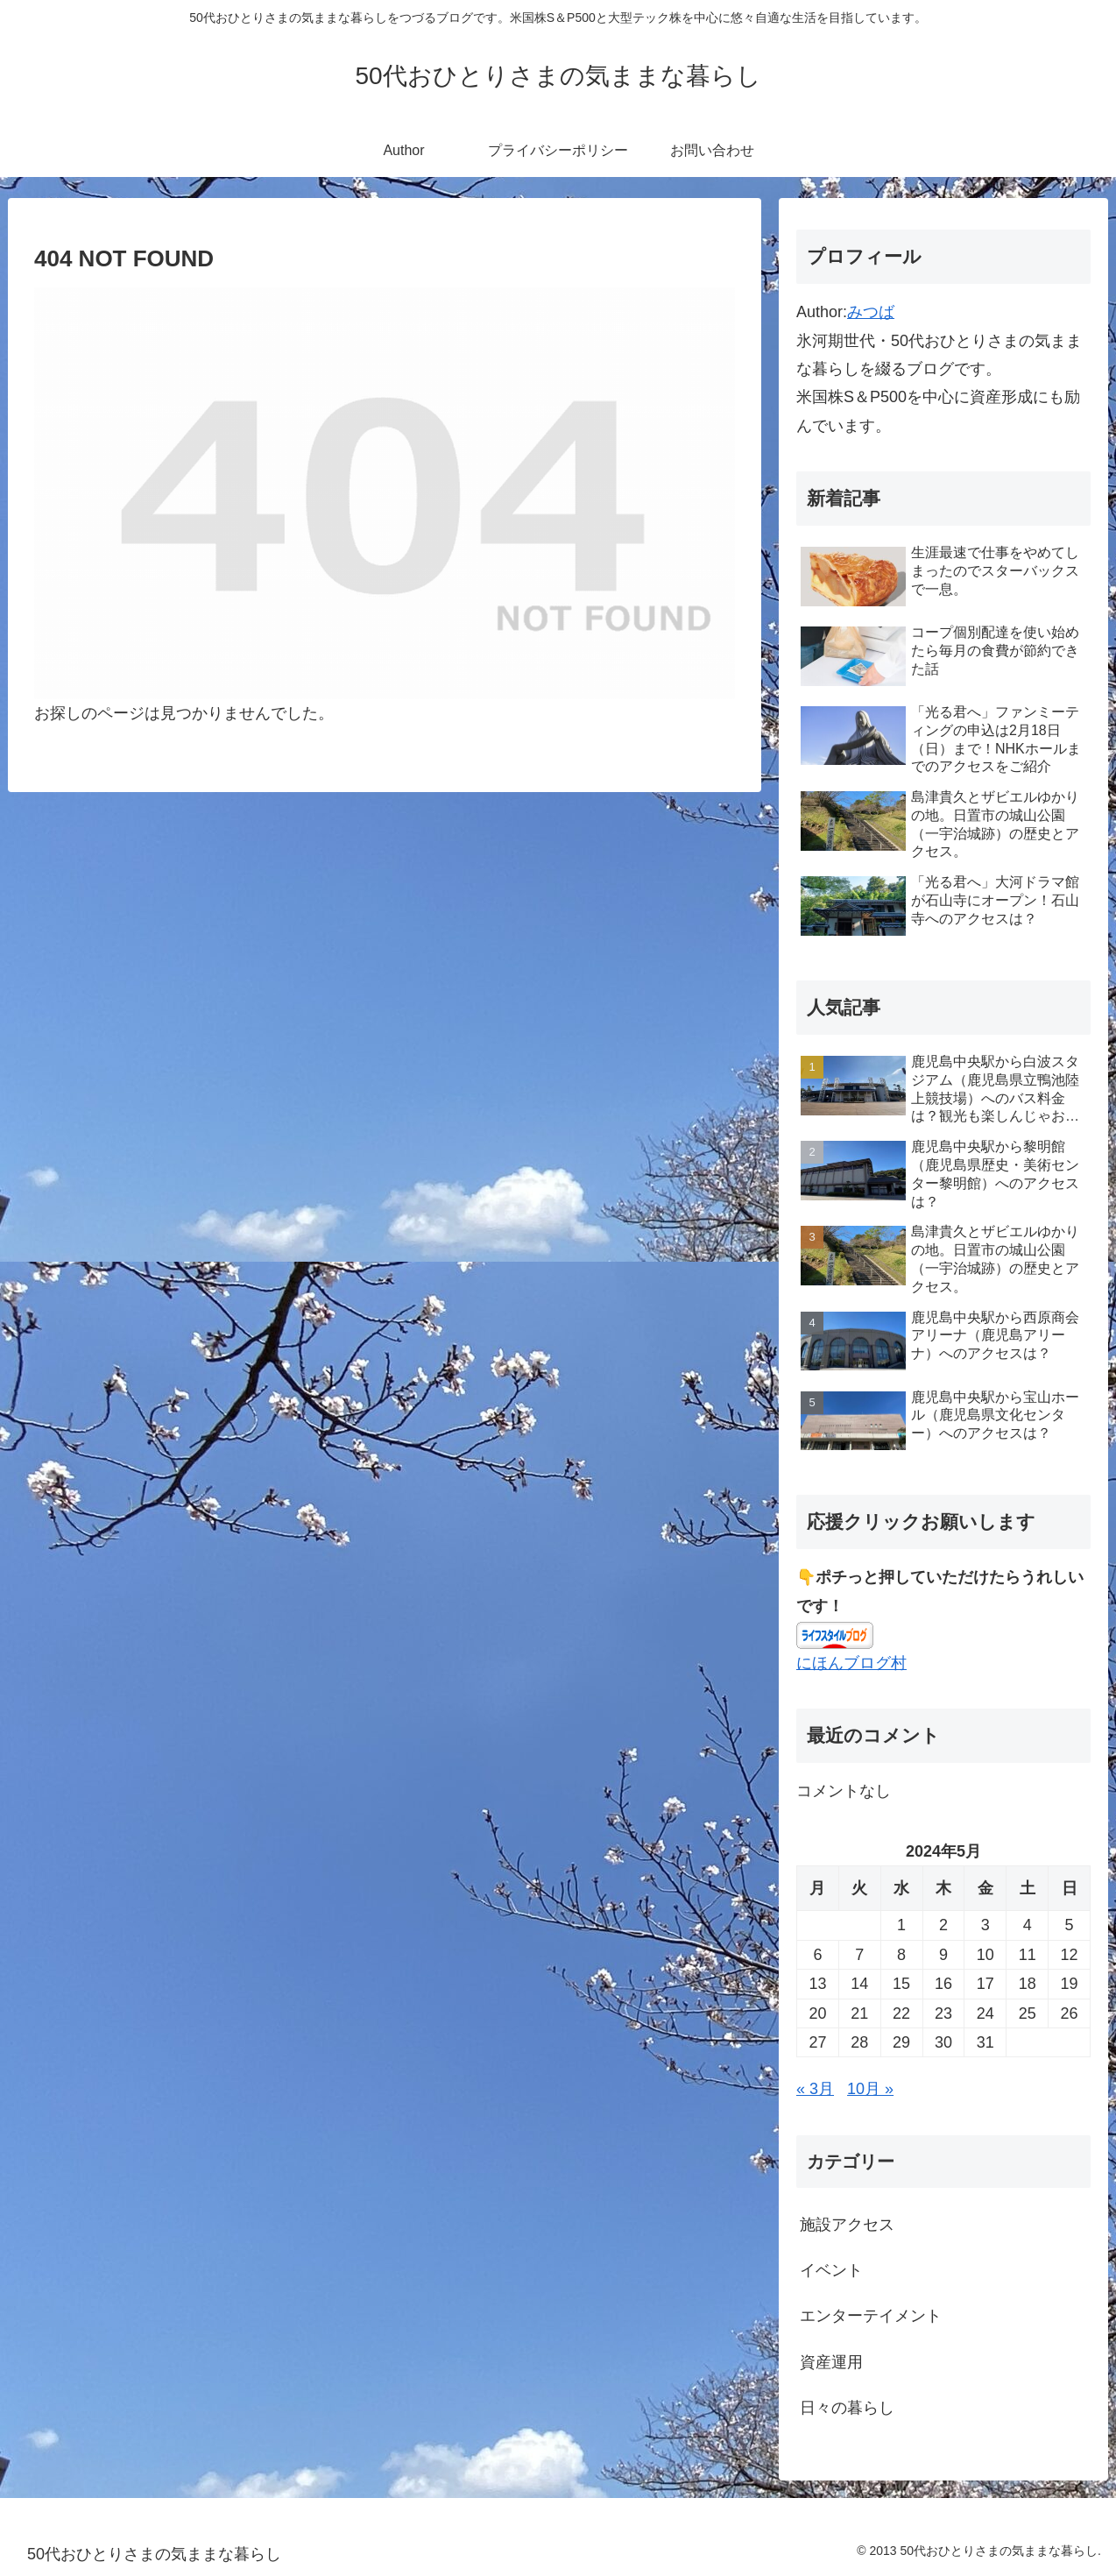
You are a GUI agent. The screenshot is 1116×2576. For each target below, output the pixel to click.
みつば (870, 312)
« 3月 (815, 2089)
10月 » (870, 2089)
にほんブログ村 (851, 1663)
